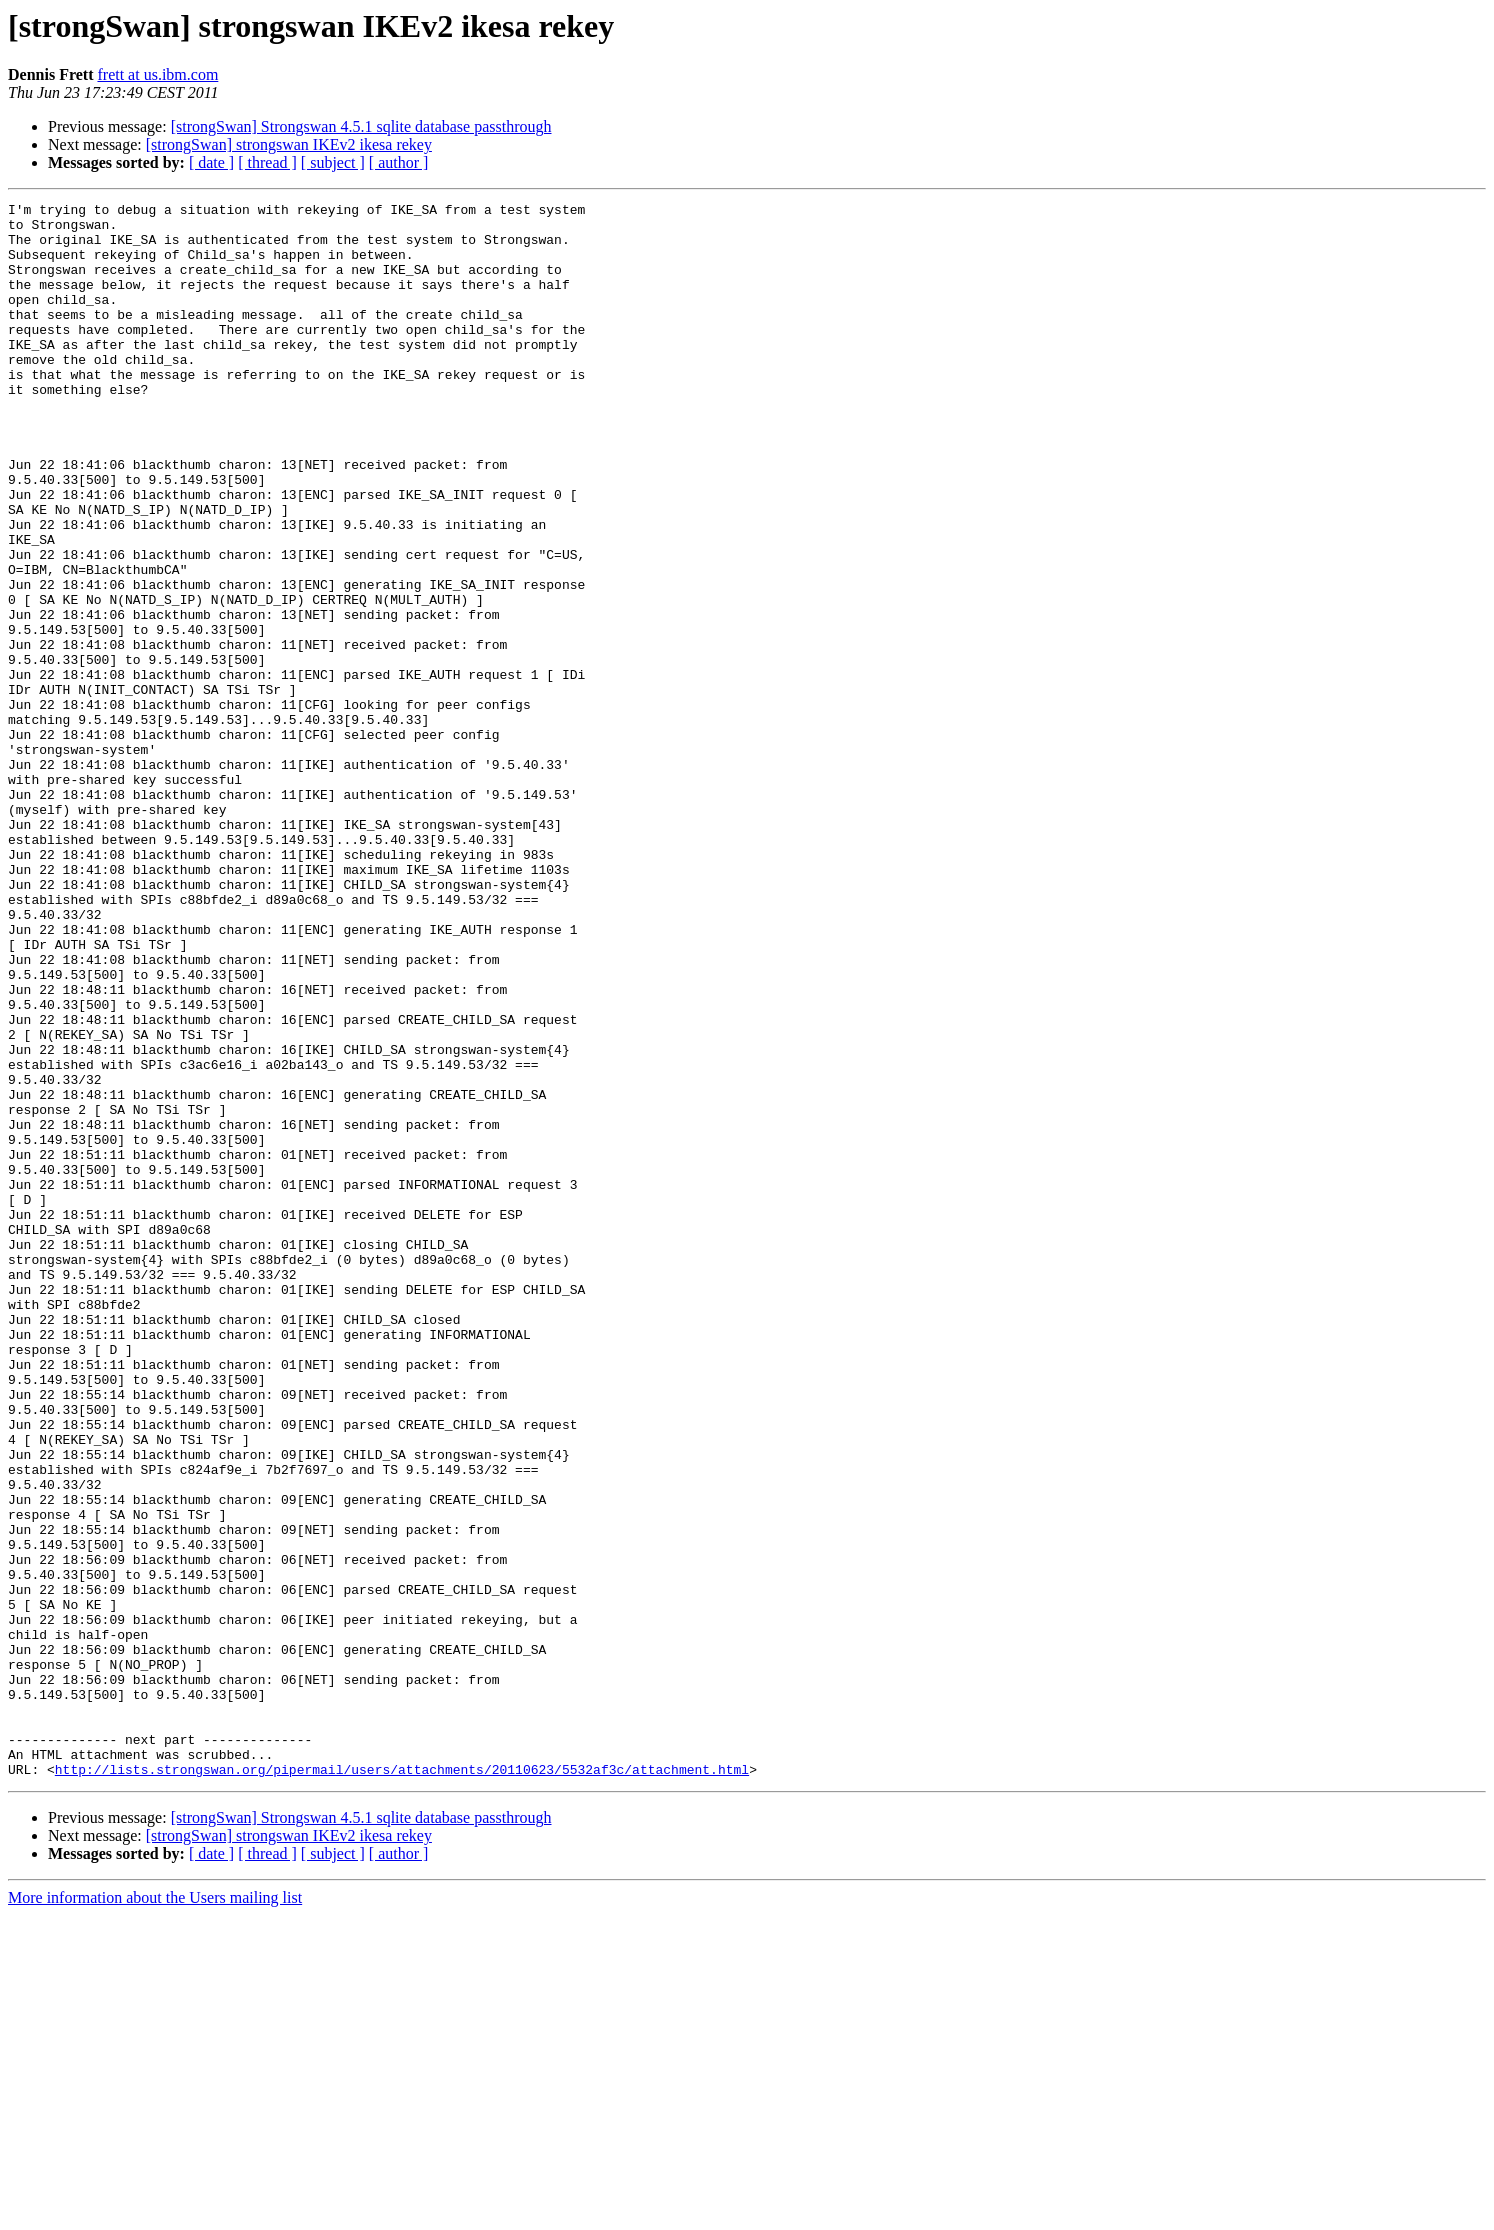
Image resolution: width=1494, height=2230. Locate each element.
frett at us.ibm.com (157, 74)
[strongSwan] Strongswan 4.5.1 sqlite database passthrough (361, 126)
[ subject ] (333, 162)
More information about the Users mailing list (155, 2212)
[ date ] (211, 162)
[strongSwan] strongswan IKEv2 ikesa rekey (289, 144)
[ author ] (399, 162)
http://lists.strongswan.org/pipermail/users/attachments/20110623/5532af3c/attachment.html (402, 2084)
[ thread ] (267, 162)
